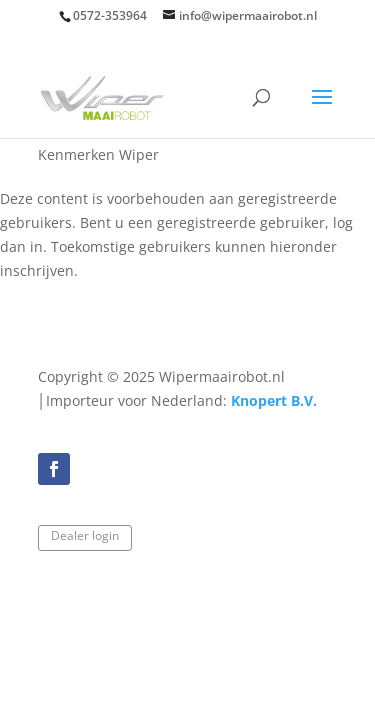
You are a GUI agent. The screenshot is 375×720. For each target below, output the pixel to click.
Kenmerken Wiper (98, 154)
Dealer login (85, 535)
